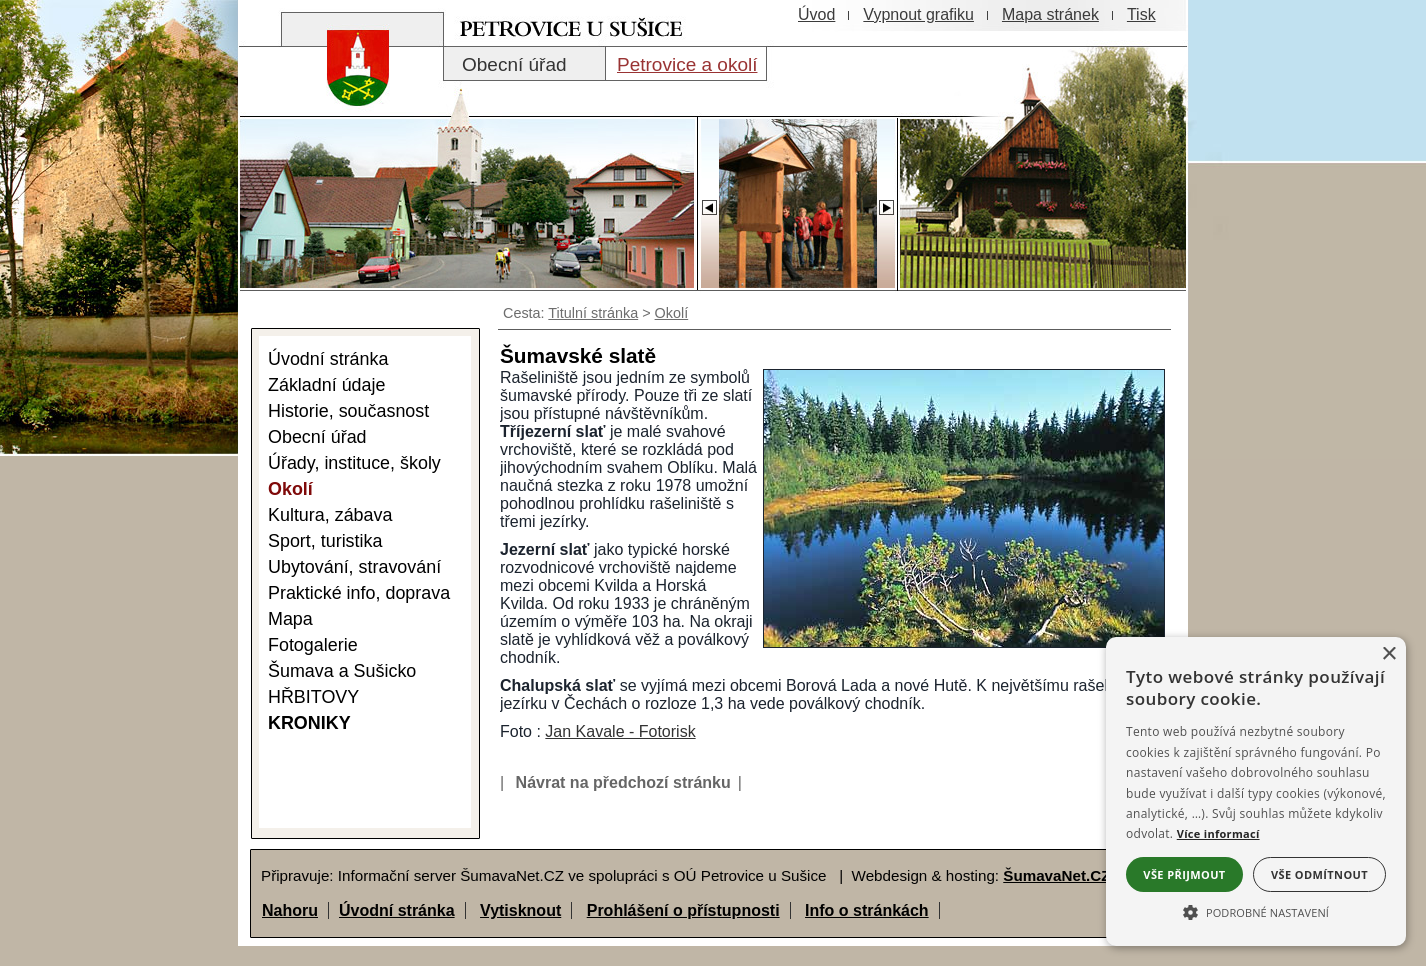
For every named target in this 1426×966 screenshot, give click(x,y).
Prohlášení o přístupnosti (683, 910)
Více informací (1218, 833)
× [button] (1388, 654)
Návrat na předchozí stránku (623, 782)
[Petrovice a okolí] (686, 64)
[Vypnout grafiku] (918, 15)
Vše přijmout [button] (1184, 874)
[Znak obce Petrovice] (348, 94)
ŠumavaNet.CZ (1056, 875)
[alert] (1256, 791)
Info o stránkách (867, 910)
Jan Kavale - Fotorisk (620, 731)
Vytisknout (520, 910)
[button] (1256, 911)
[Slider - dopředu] (886, 202)
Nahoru (290, 910)
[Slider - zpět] (708, 202)
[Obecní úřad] (524, 64)
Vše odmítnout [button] (1319, 874)
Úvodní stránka (397, 910)
